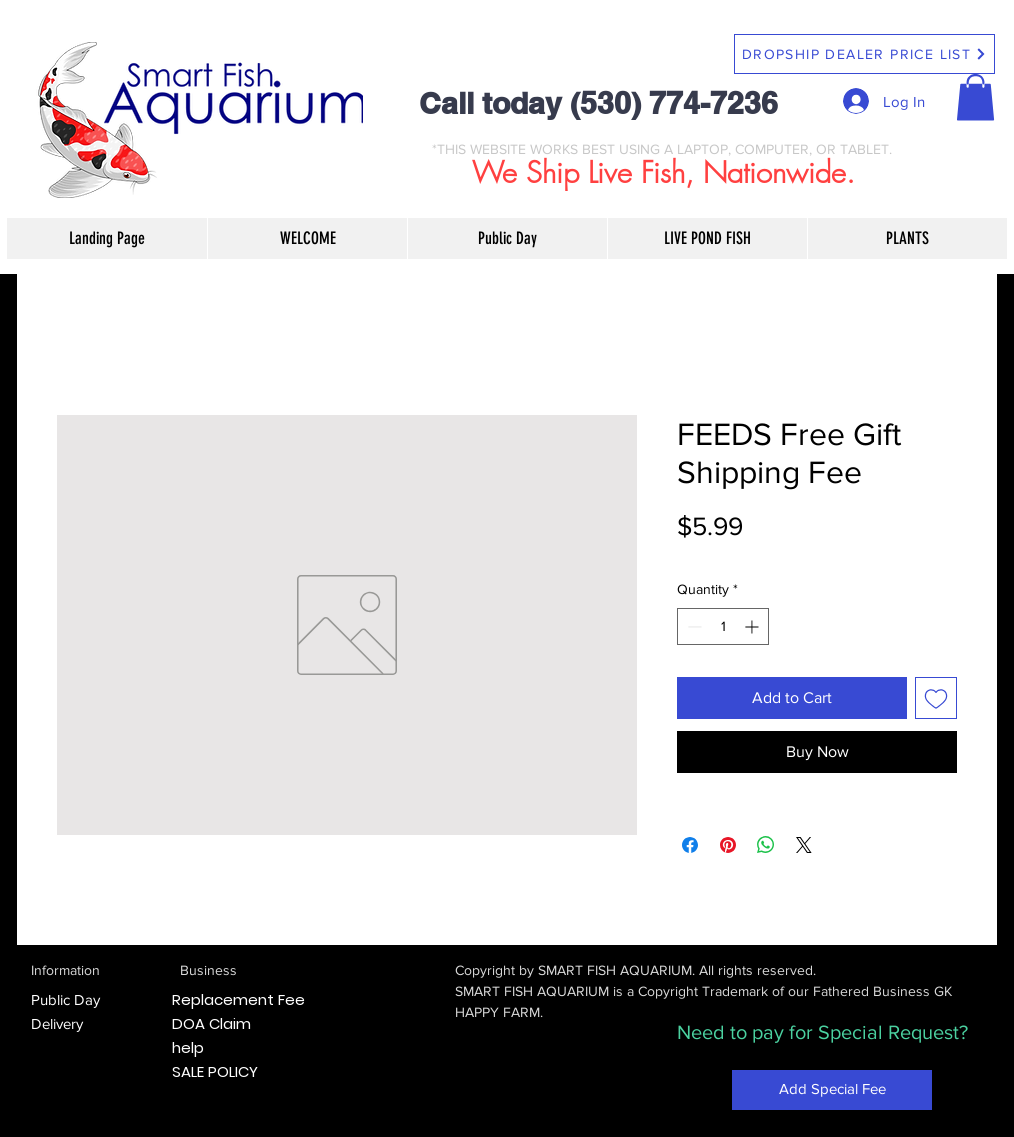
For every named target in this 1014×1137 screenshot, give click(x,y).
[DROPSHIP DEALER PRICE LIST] (864, 54)
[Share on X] (804, 845)
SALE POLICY (215, 1071)
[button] (975, 97)
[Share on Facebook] (690, 845)
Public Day (65, 999)
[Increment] (753, 626)
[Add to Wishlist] (936, 698)
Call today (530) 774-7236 (598, 103)
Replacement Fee (238, 999)
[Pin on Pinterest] (728, 845)
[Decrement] (692, 626)
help (188, 1047)
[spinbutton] (723, 626)
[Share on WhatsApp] (766, 845)
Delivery (57, 1023)
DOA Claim (211, 1023)
